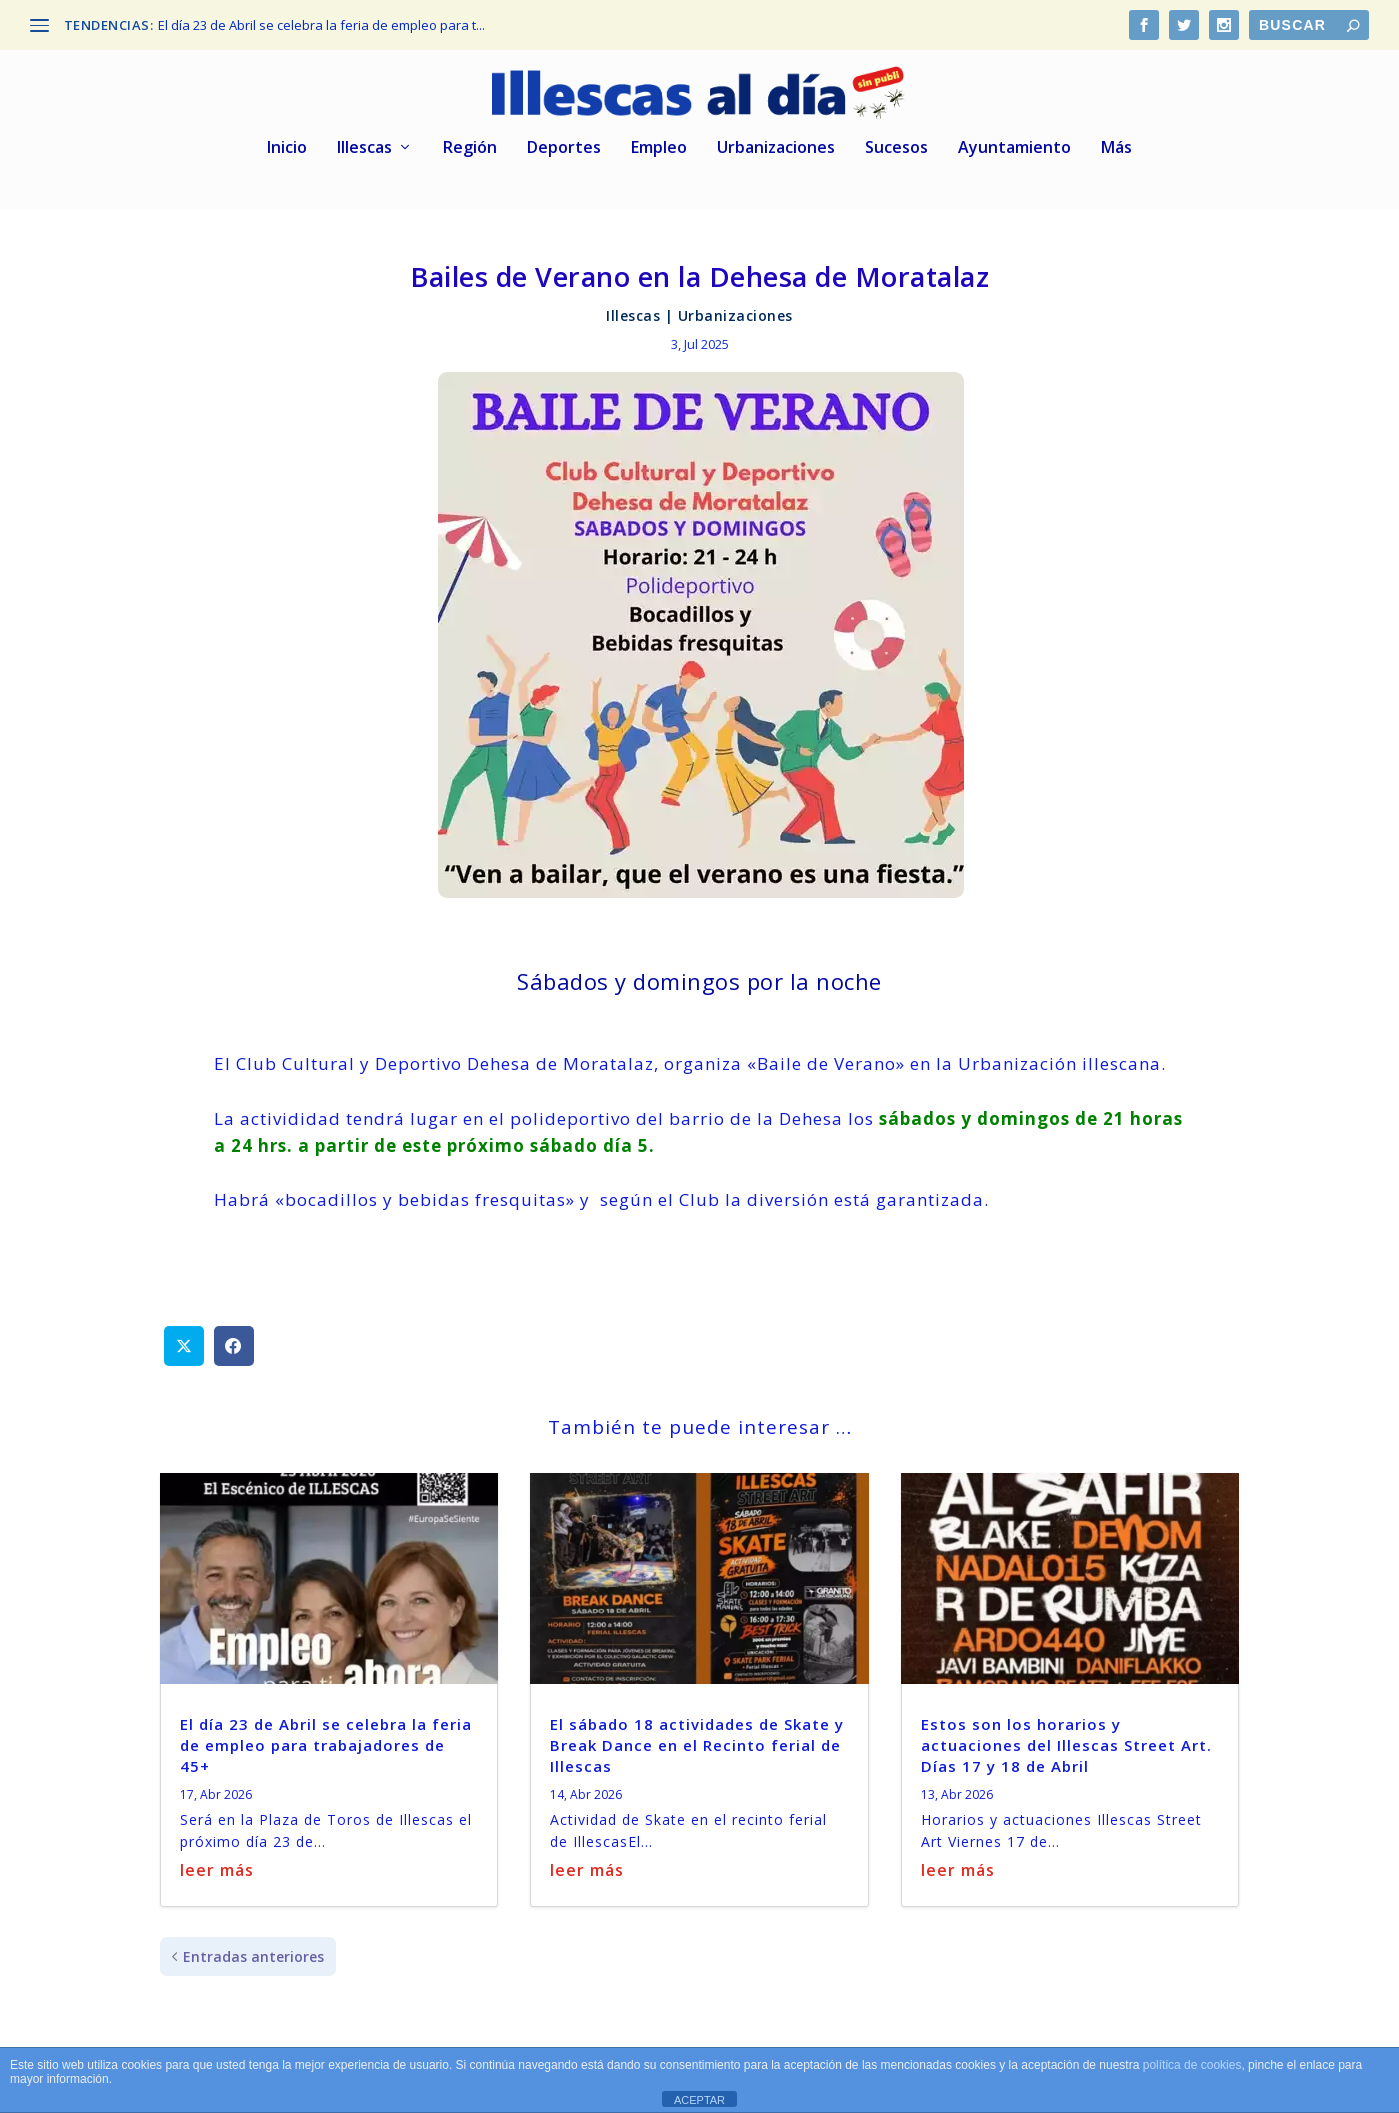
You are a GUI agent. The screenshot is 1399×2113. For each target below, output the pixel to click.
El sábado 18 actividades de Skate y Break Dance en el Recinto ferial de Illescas (697, 1736)
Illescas (364, 139)
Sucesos (896, 139)
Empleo (659, 139)
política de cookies (1192, 2065)
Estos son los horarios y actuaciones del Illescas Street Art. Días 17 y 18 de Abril (1066, 1736)
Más (1116, 139)
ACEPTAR (699, 2100)
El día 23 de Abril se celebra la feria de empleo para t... (321, 25)
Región (470, 139)
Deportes (564, 139)
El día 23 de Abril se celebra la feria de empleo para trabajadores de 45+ (326, 1736)
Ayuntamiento (1014, 139)
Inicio (287, 139)
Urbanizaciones (776, 139)
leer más (217, 1861)
